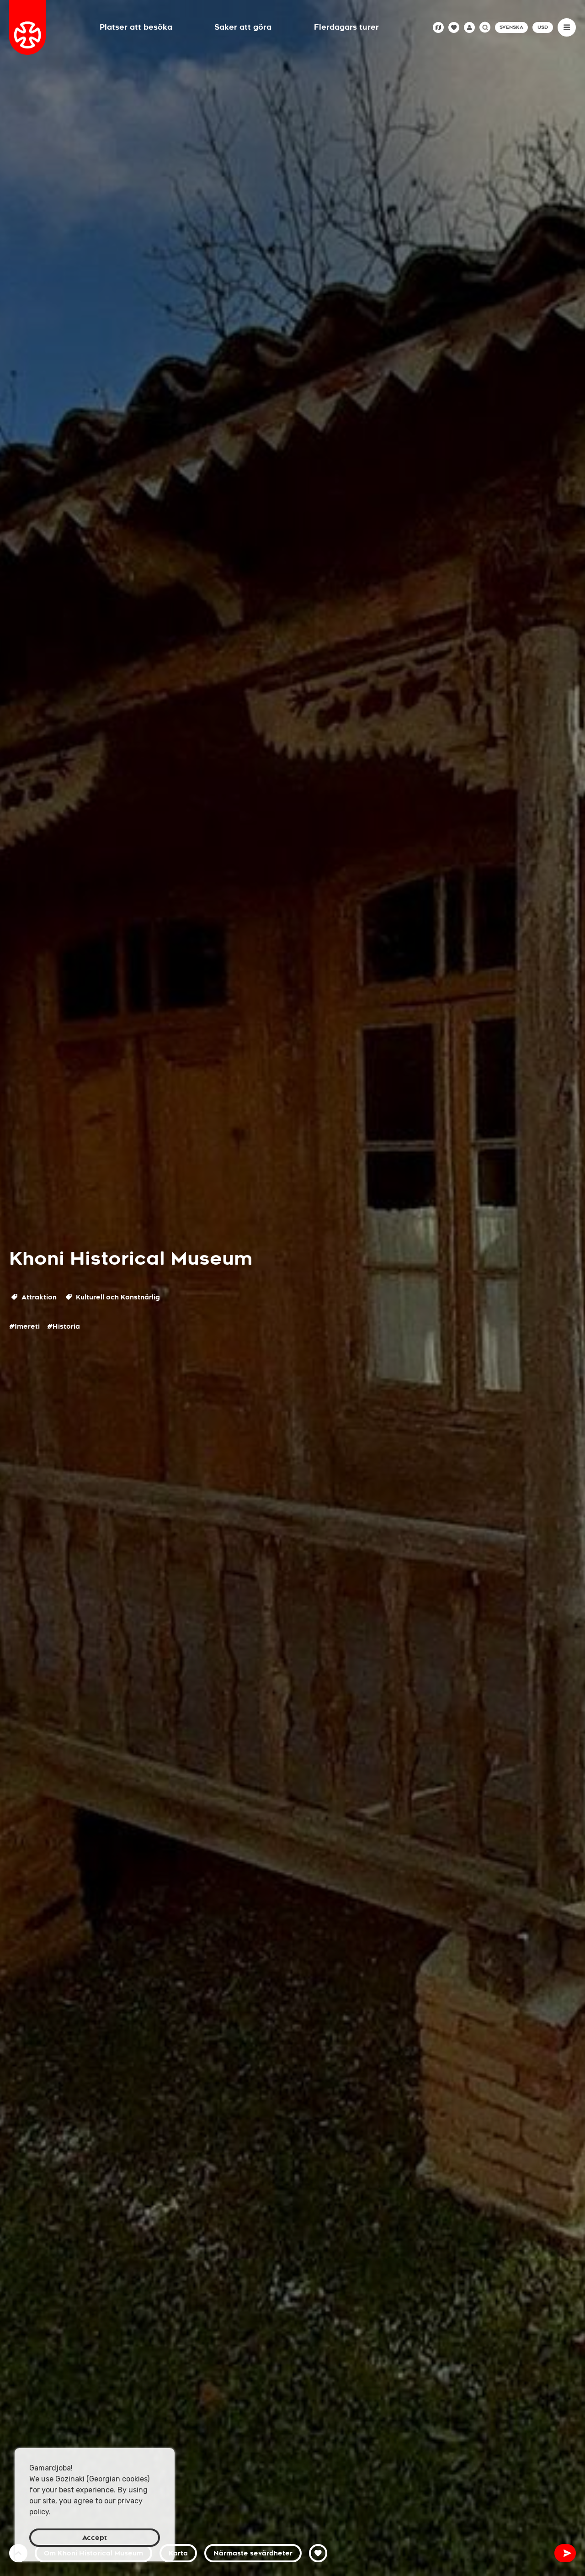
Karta (178, 2553)
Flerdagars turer (346, 27)
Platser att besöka (136, 27)
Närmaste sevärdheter (252, 2553)
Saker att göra (242, 27)
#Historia (63, 1326)
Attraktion (34, 1297)
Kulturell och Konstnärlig (113, 1297)
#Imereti (24, 1326)
